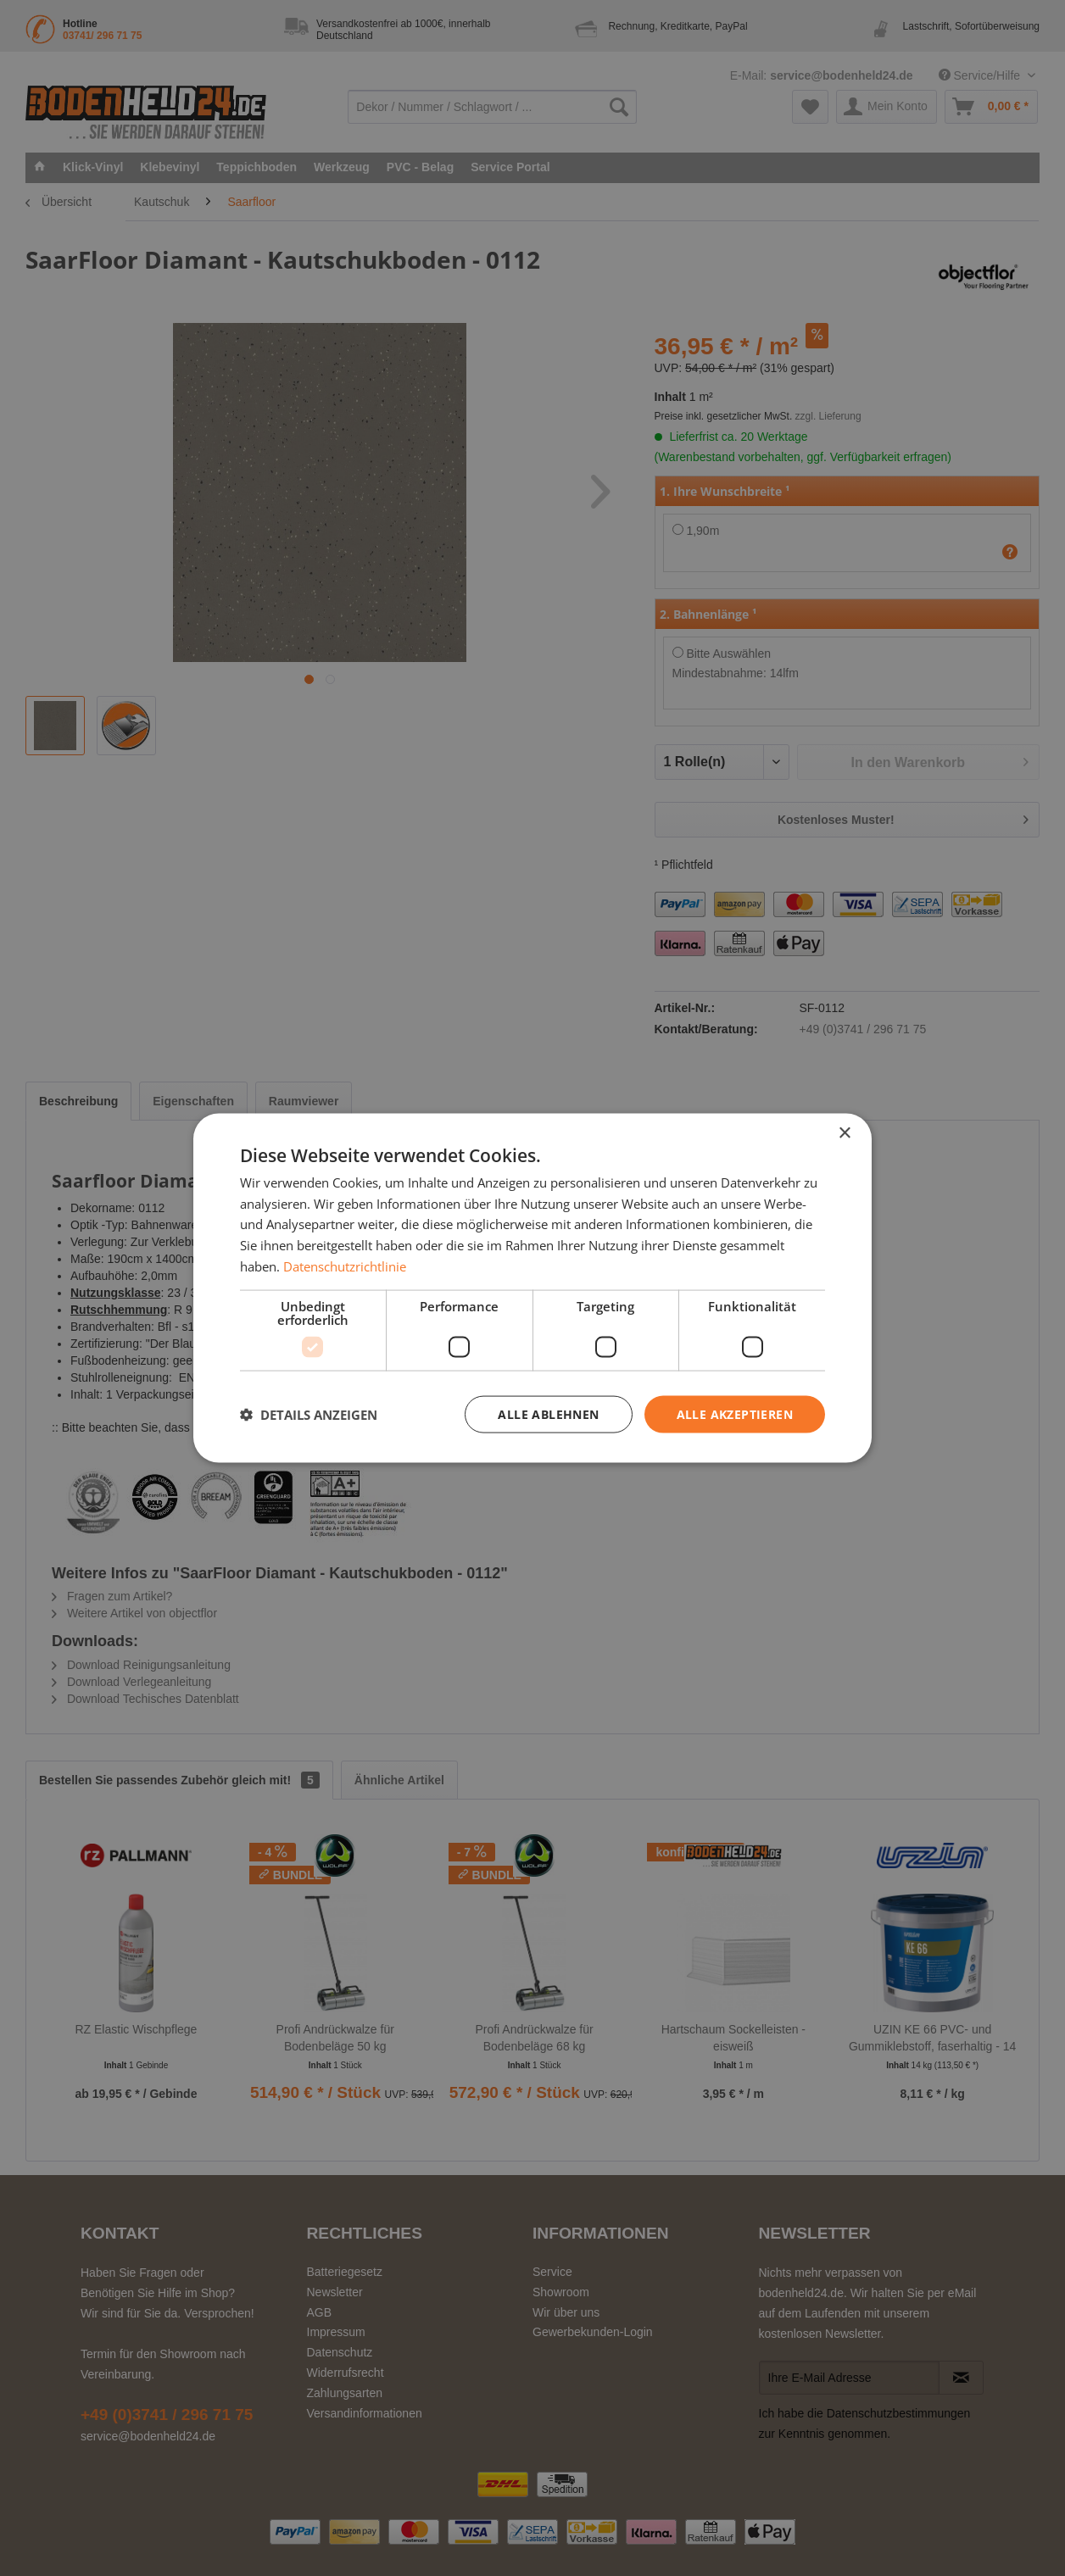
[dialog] (532, 1288)
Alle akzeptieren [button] (735, 1413)
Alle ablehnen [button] (548, 1413)
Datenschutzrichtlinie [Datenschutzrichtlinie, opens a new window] (344, 1265)
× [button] (844, 1133)
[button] (308, 1414)
